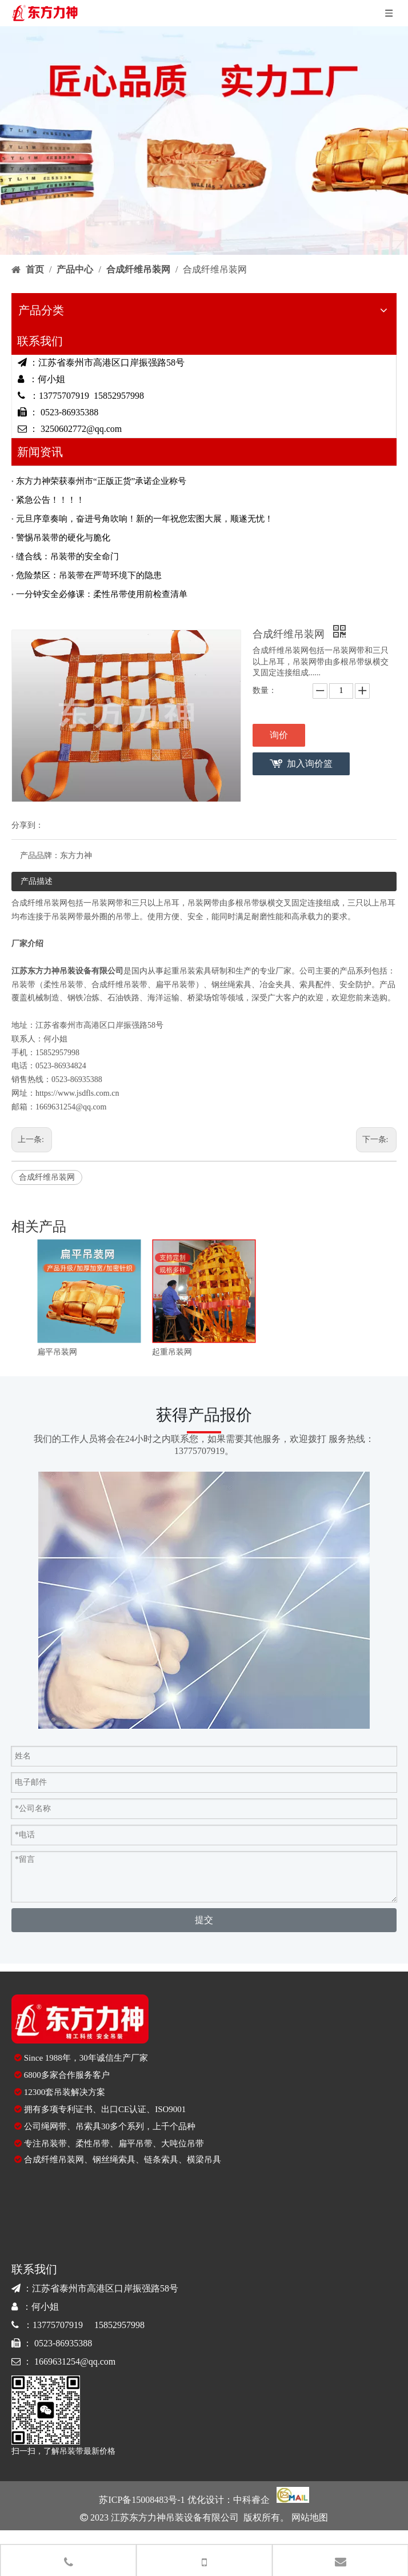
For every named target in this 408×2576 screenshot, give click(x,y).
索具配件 (315, 984)
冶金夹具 (275, 984)
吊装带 (23, 984)
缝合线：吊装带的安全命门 (67, 556)
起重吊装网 (172, 1352)
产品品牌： (40, 855)
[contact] (204, 1600)
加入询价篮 (310, 763)
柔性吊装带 (63, 984)
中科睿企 (251, 2500)
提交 (204, 1920)
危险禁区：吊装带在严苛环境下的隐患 (89, 575)
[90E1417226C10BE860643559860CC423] (45, 2410)
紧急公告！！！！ (50, 499)
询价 (279, 735)
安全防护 (355, 984)
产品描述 (37, 881)
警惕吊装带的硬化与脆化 (63, 537)
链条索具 (161, 2159)
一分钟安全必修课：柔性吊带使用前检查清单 (101, 594)
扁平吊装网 (57, 1352)
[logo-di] (80, 2019)
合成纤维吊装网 (47, 1177)
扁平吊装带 (175, 984)
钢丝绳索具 (231, 984)
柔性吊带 (92, 2143)
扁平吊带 (135, 2143)
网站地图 (308, 2517)
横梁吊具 (204, 2159)
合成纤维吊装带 (119, 984)
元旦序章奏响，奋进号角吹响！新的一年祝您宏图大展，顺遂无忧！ (144, 518)
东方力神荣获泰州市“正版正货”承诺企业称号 (101, 481)
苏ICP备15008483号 (138, 2500)
